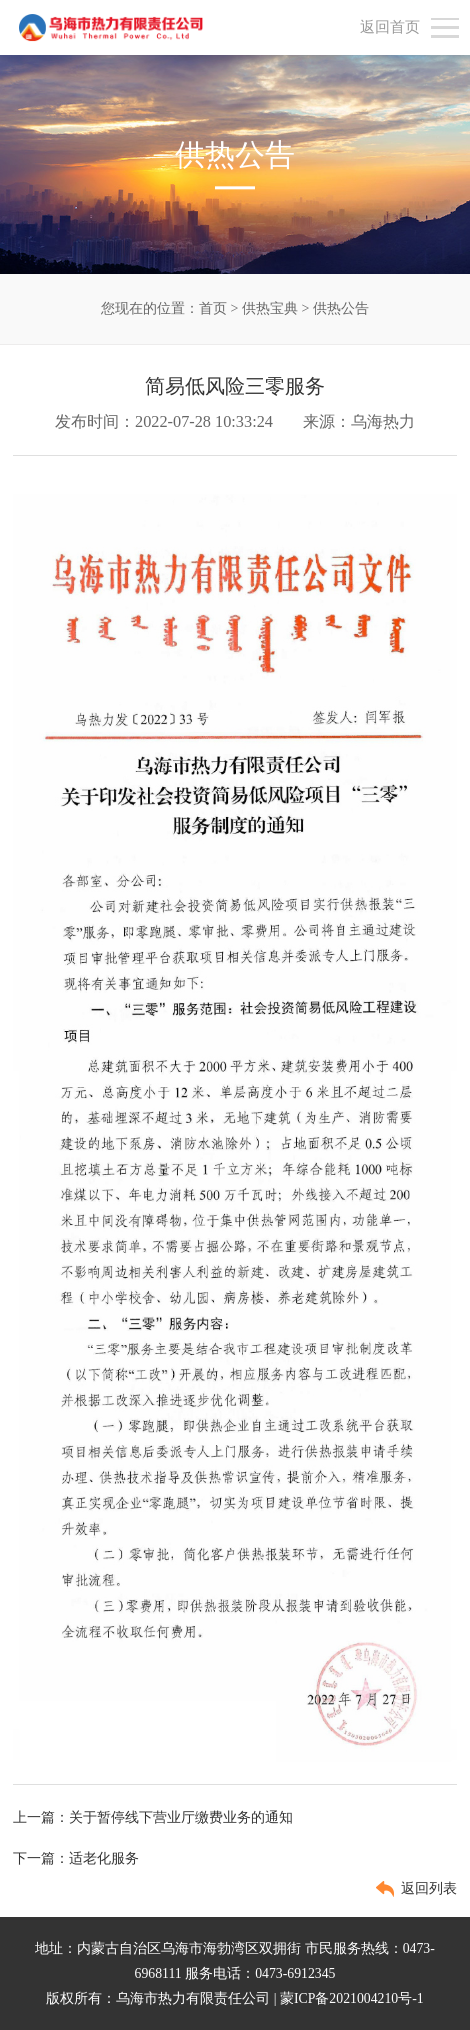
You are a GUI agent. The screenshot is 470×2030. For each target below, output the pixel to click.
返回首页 (390, 27)
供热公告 (341, 308)
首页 (213, 308)
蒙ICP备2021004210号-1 (352, 1998)
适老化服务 (104, 1858)
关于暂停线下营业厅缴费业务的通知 (181, 1817)
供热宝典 (270, 308)
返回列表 (429, 1888)
